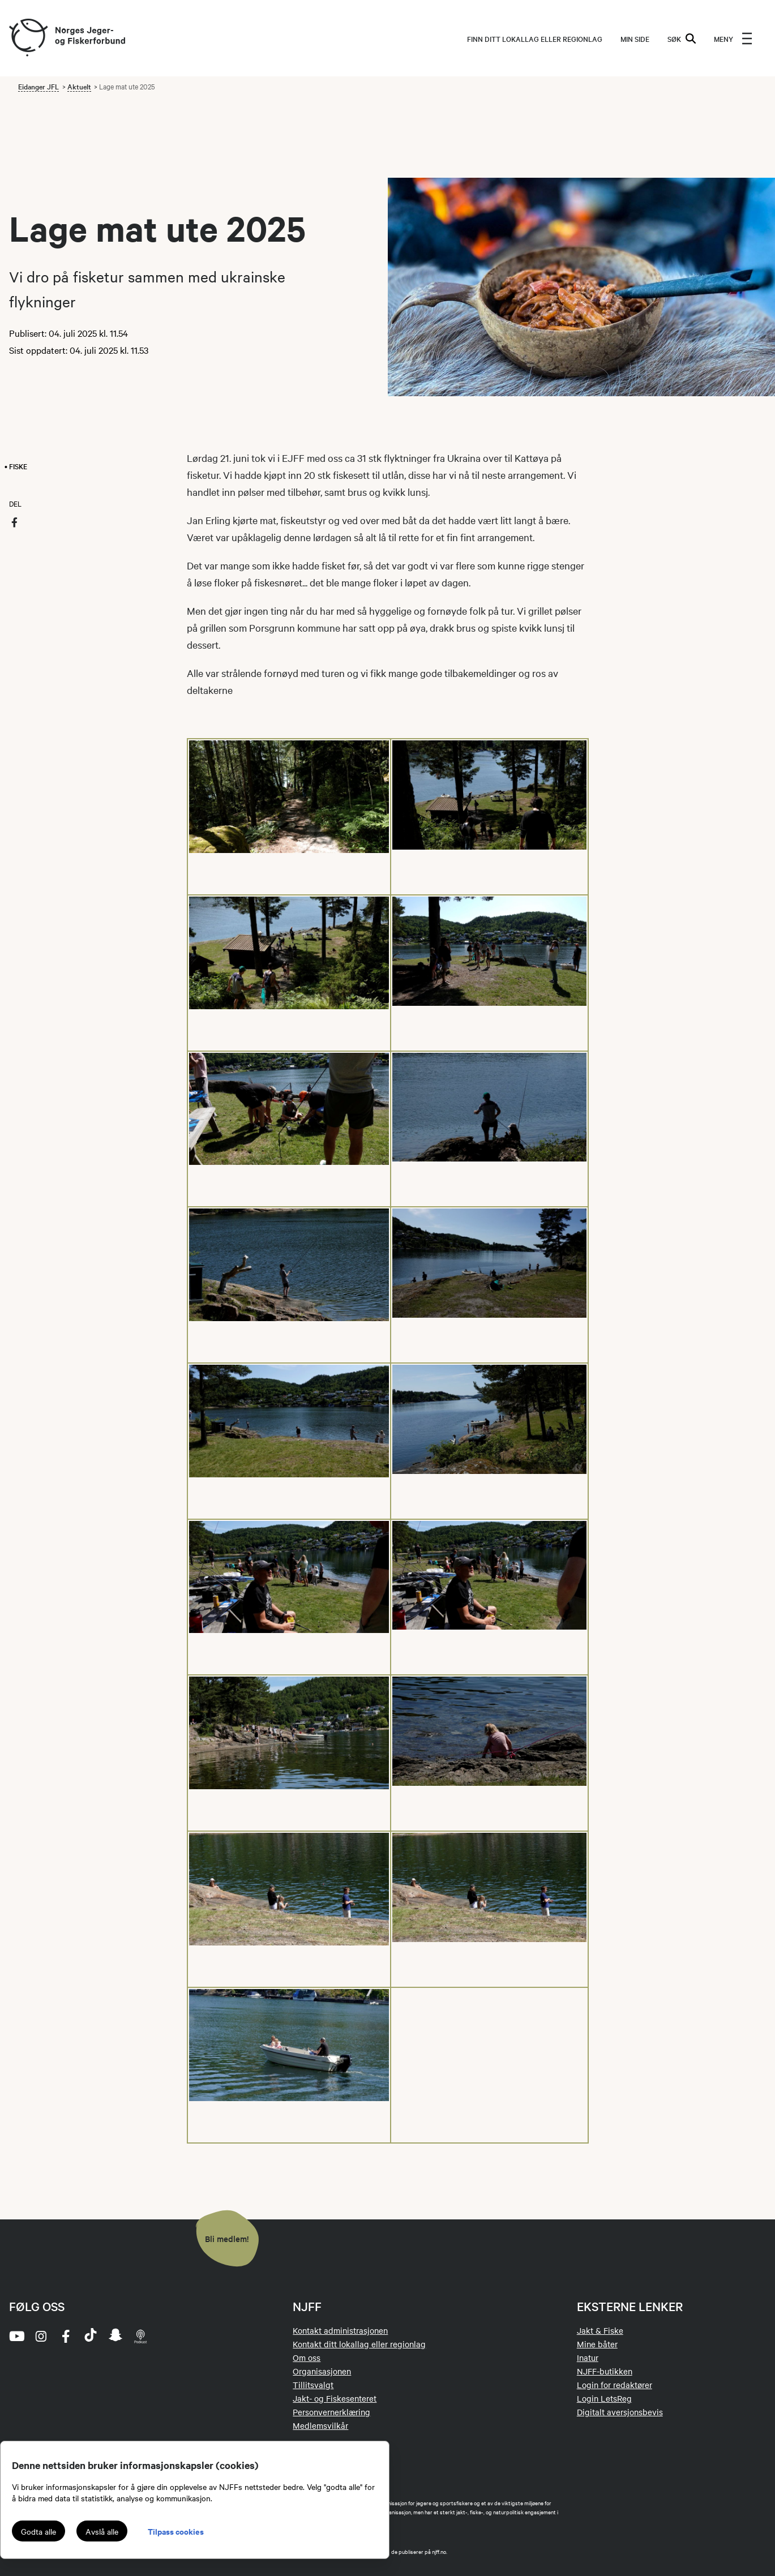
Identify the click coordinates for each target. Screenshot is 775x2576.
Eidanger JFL (38, 86)
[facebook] (65, 2336)
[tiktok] (90, 2336)
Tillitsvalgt (313, 2384)
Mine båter (597, 2344)
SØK (681, 38)
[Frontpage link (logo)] (27, 38)
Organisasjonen (322, 2371)
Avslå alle (101, 2531)
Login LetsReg (604, 2398)
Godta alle (38, 2531)
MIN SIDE (634, 38)
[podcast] (140, 2336)
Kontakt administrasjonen (340, 2330)
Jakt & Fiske (600, 2330)
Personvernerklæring (331, 2412)
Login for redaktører (614, 2384)
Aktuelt (79, 86)
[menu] (733, 38)
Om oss (306, 2357)
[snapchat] (115, 2336)
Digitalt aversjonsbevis (620, 2412)
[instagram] (40, 2336)
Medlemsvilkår (320, 2425)
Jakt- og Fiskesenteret (334, 2398)
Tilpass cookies (176, 2531)
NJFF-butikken (604, 2371)
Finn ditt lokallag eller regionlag (534, 38)
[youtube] (15, 2336)
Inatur (587, 2357)
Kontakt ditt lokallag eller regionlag (359, 2344)
